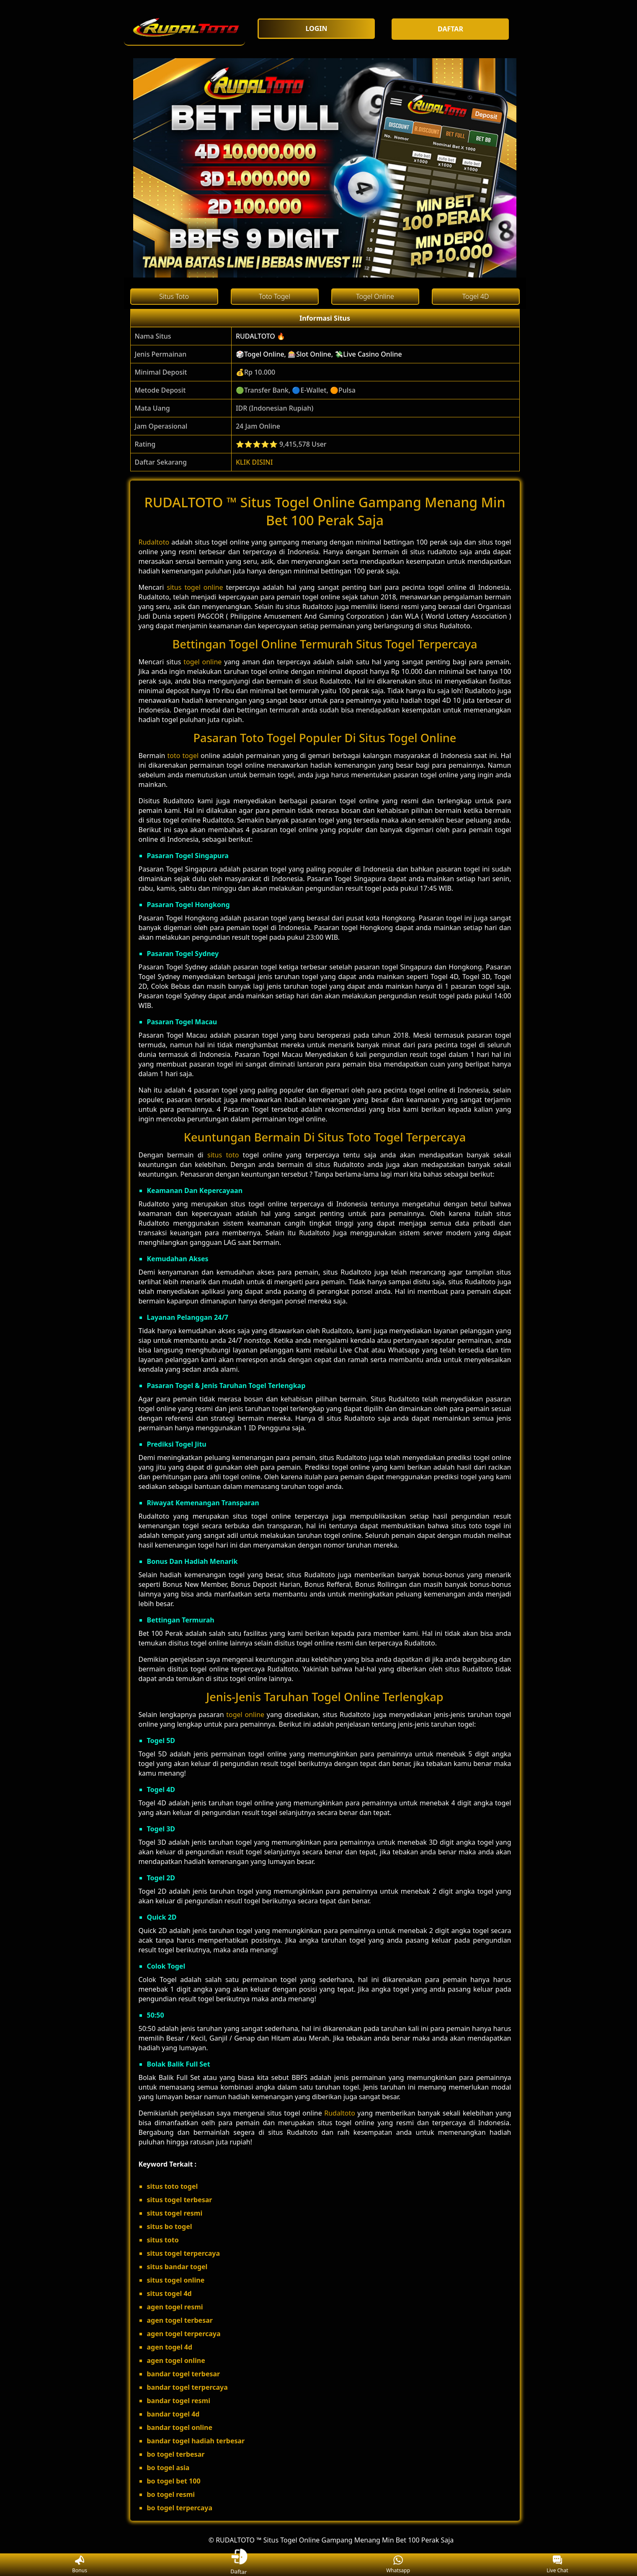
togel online (202, 661)
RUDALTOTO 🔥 (260, 336)
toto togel (183, 755)
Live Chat (557, 2564)
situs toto (223, 1154)
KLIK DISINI (254, 462)
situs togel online (195, 587)
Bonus (79, 2564)
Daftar (239, 2564)
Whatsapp (398, 2564)
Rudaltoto (154, 542)
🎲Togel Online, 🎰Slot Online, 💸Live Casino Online (319, 354)
